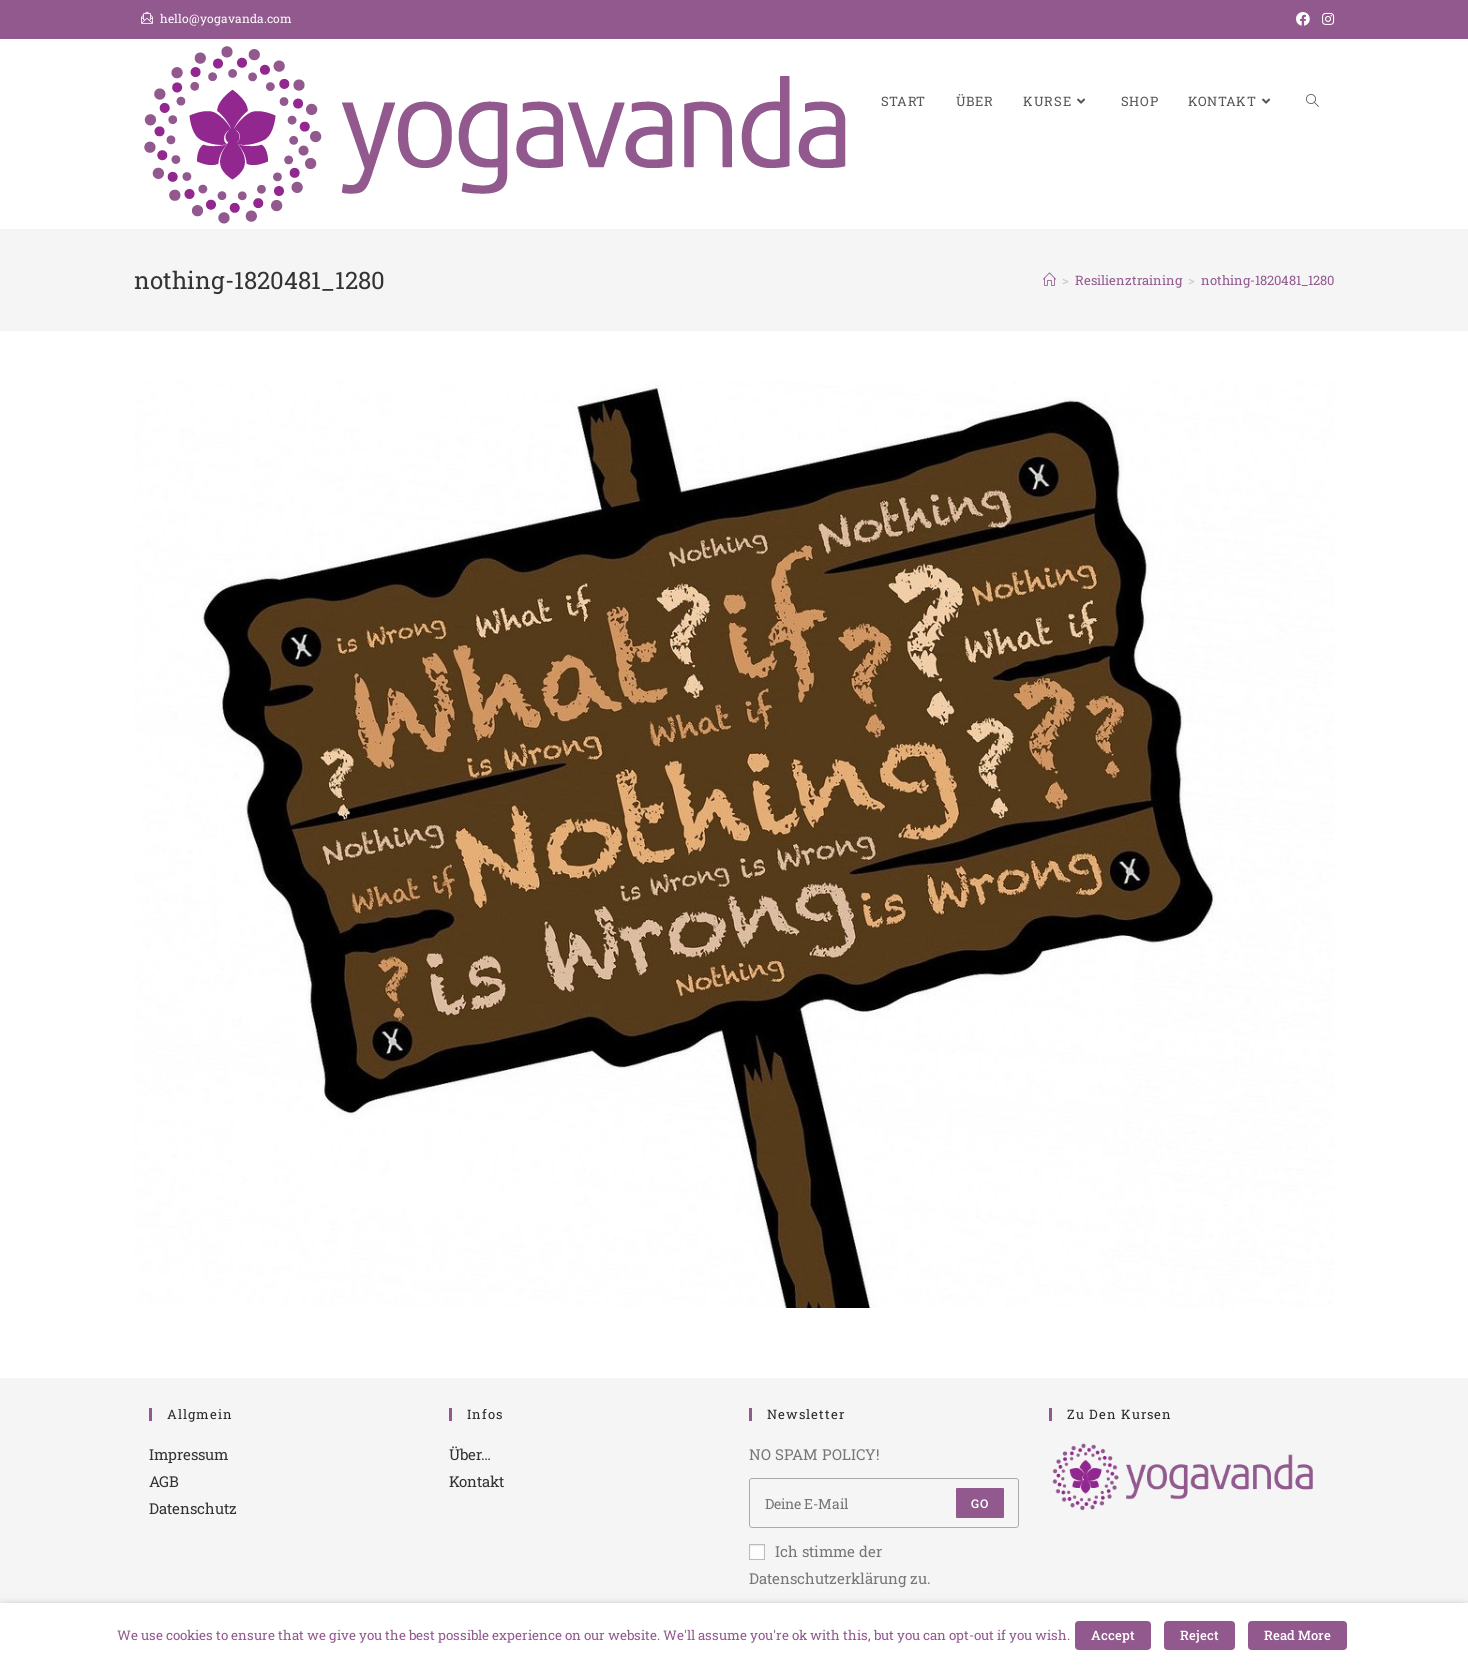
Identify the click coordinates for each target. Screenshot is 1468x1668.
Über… (470, 1454)
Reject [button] (1199, 1635)
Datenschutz (193, 1508)
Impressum (188, 1454)
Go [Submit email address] (980, 1503)
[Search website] (1312, 101)
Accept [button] (1113, 1635)
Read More (1297, 1635)
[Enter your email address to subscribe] (884, 1503)
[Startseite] (1049, 280)
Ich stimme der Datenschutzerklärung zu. (840, 1564)
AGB (164, 1481)
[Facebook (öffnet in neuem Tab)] (1303, 19)
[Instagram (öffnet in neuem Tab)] (1325, 19)
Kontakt (476, 1481)
